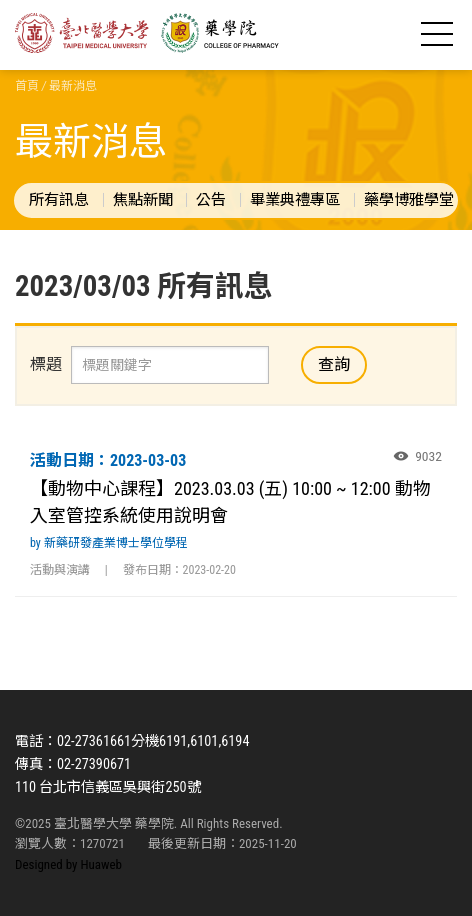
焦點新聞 (143, 200)
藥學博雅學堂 (409, 200)
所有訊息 (59, 200)
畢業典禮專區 (295, 200)
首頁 (27, 86)
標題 (46, 364)
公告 (211, 200)
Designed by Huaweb (68, 864)
